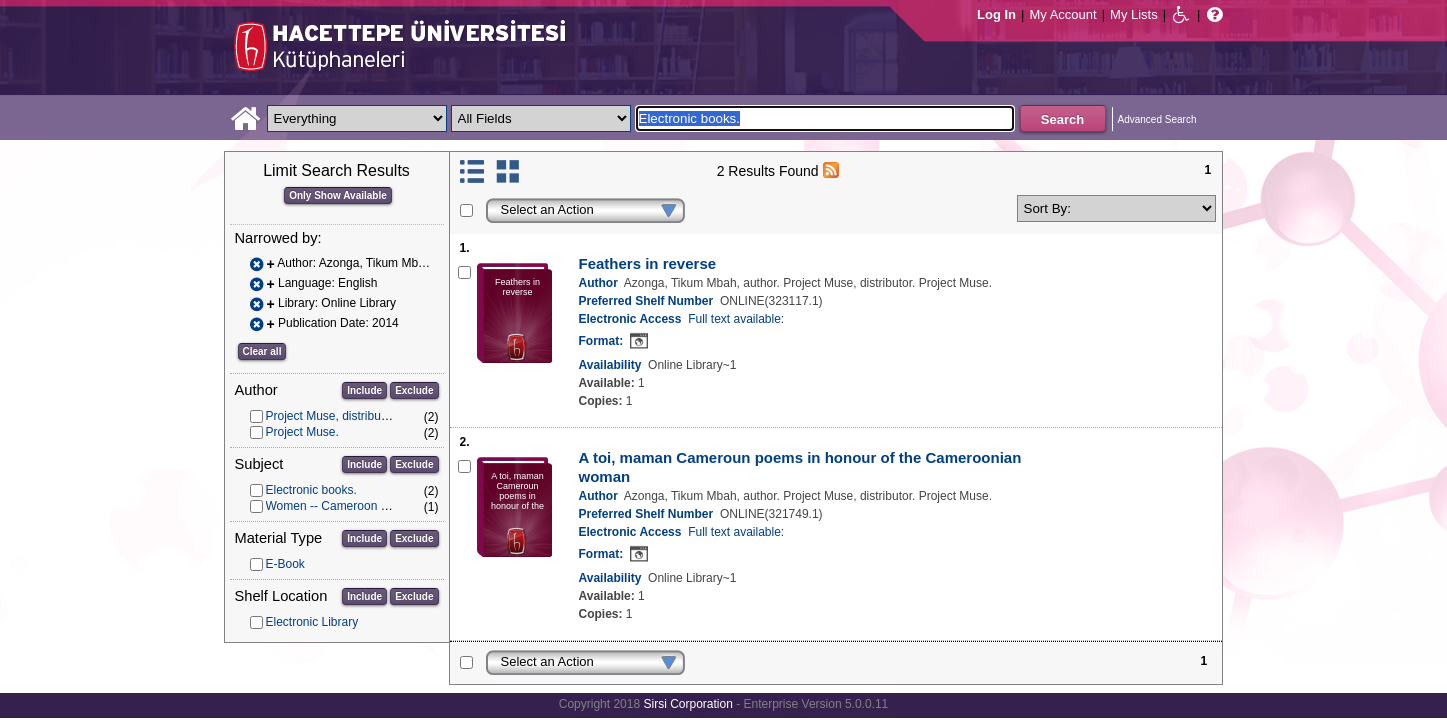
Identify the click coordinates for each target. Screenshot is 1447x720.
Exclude (414, 390)
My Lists (1134, 14)
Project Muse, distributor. (332, 416)
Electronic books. (311, 490)
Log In (996, 14)
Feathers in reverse (648, 263)
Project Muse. (302, 432)
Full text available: (736, 319)
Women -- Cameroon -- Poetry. (348, 506)
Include (364, 390)
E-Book (285, 564)
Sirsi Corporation (687, 704)
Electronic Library (312, 622)
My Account (1062, 14)
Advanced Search (1157, 119)
